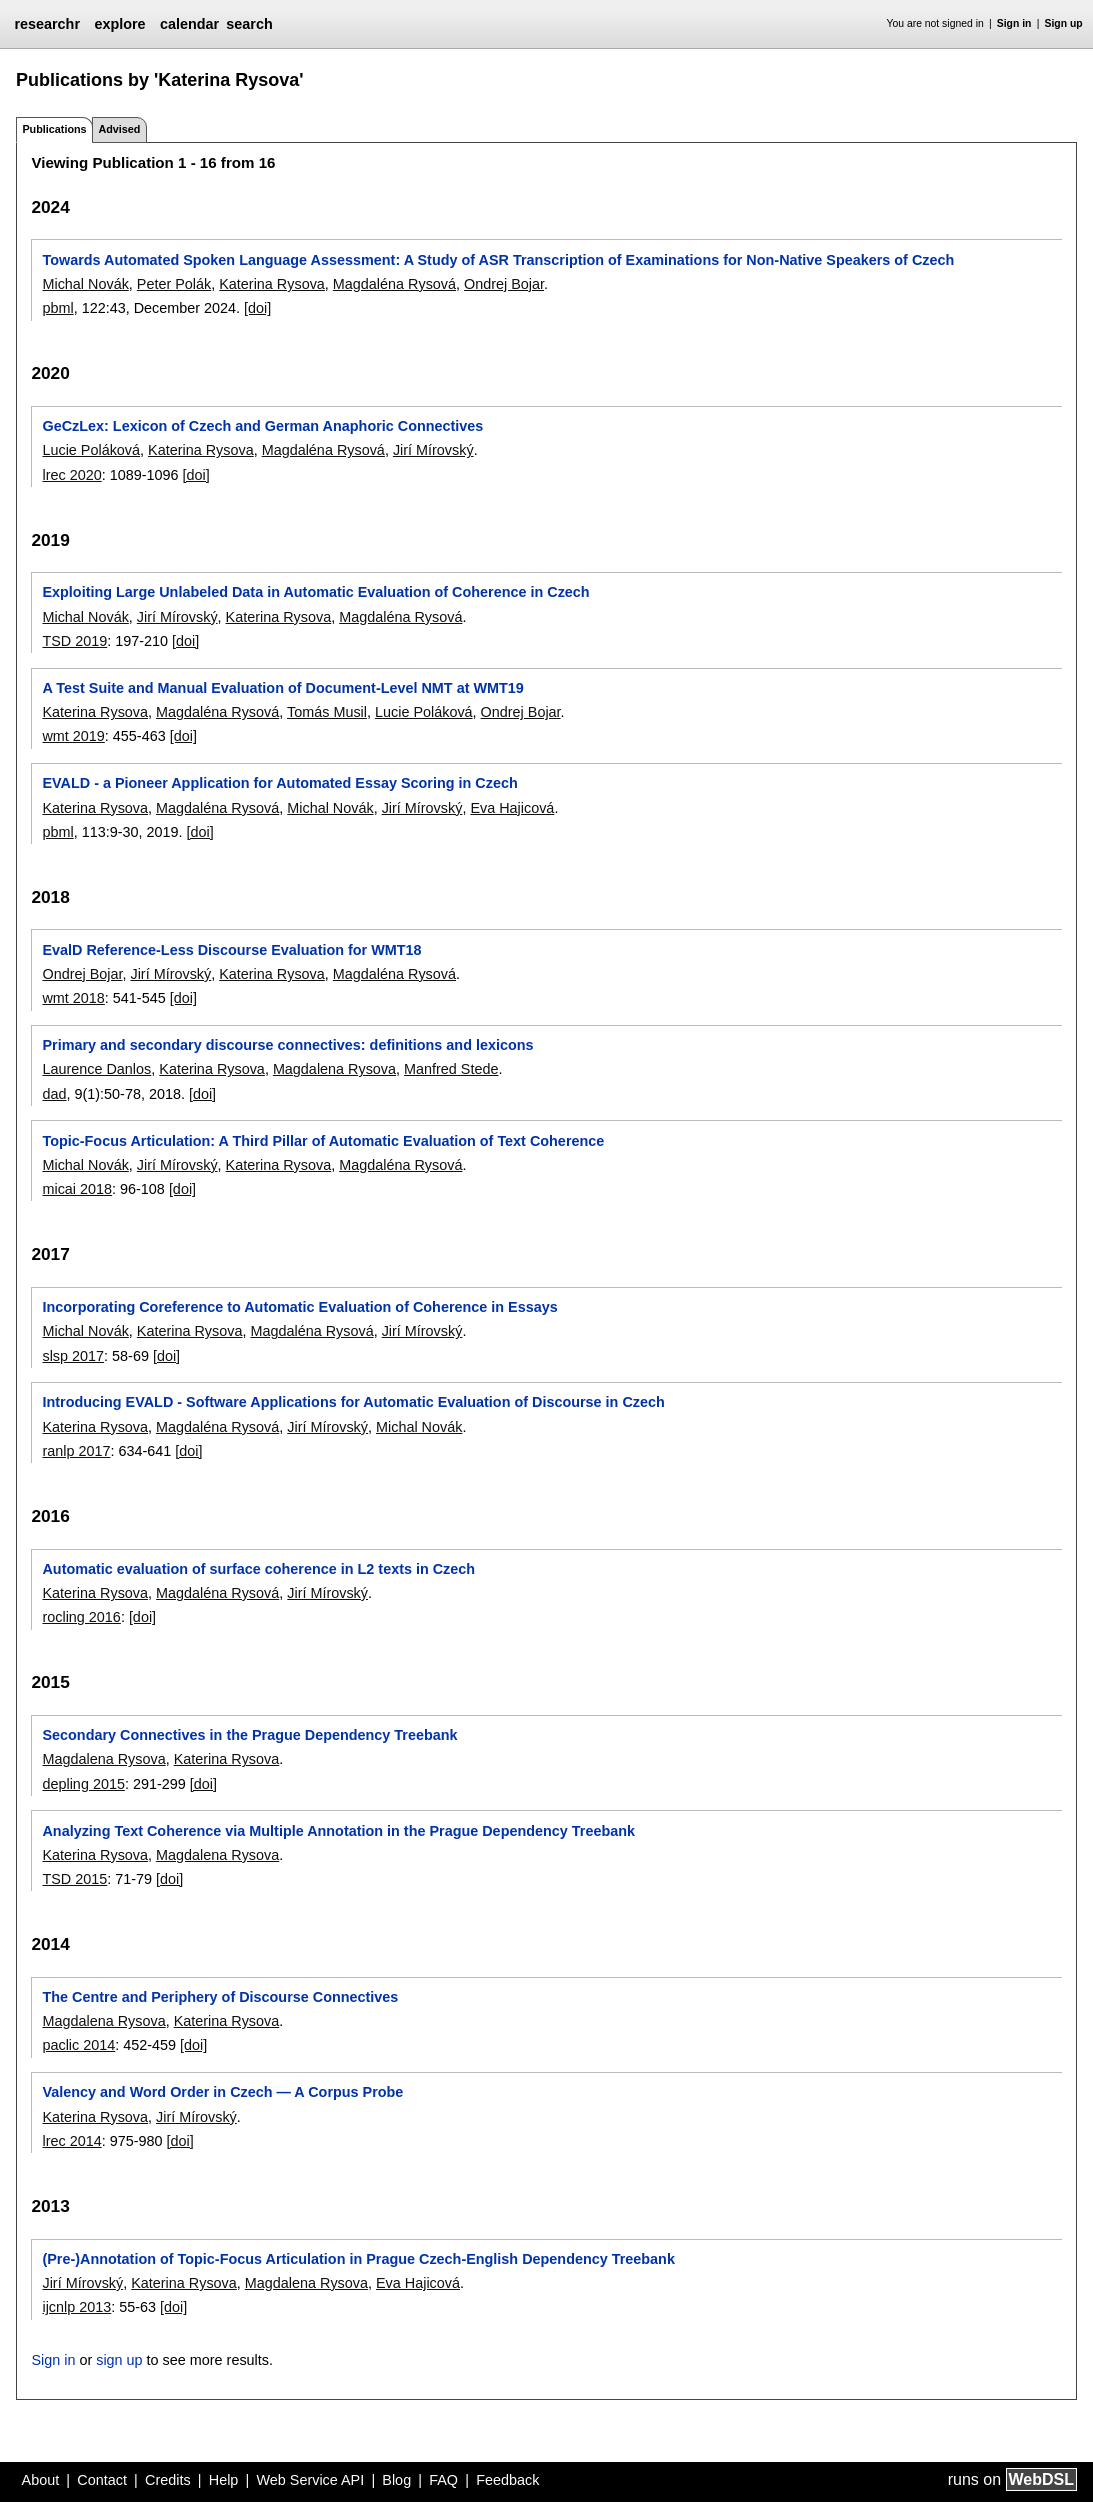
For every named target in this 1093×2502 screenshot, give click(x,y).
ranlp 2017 (76, 1451)
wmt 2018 (73, 998)
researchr (47, 24)
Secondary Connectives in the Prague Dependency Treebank (249, 1735)
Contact (102, 2480)
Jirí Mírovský (433, 450)
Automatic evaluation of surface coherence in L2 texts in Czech (258, 1569)
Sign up (1064, 23)
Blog (396, 2480)
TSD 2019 (74, 641)
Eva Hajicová (512, 808)
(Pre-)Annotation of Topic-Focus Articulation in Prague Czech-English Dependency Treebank (358, 2259)
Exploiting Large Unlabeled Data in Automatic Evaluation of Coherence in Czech (315, 592)
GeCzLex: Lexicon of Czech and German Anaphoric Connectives (262, 426)
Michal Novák (85, 284)
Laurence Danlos (96, 1069)
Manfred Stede (451, 1069)
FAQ (443, 2480)
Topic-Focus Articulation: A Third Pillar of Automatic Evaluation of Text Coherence (323, 1141)
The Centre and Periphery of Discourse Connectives (220, 1997)
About (41, 2480)
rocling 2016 (81, 1617)
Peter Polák (174, 284)
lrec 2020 (71, 475)
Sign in (1014, 23)
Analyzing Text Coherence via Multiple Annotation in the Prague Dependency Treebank (338, 1831)
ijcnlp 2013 (76, 2307)
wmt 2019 (73, 736)
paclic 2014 (78, 2045)
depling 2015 (83, 1784)
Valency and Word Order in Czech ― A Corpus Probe (222, 2092)
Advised (119, 129)
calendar (189, 24)
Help (224, 2480)
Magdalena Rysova (334, 1069)
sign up (119, 2360)
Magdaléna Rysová (394, 284)
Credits (168, 2480)
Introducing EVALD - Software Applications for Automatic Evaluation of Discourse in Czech (353, 1402)
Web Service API (310, 2480)
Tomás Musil (327, 712)
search (249, 24)
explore (119, 24)
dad (54, 1094)
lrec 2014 (71, 2141)
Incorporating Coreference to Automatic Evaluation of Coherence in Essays (299, 1307)
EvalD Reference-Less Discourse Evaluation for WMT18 (231, 950)
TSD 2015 (74, 1879)
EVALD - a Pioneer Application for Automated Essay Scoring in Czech (279, 783)
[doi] (257, 308)
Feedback (507, 2480)
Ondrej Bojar (504, 284)
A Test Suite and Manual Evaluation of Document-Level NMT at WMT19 (282, 688)
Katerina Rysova (272, 284)
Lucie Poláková (91, 450)
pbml (57, 308)
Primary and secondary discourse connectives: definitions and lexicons (287, 1045)
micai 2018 (77, 1189)
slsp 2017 (73, 1356)
